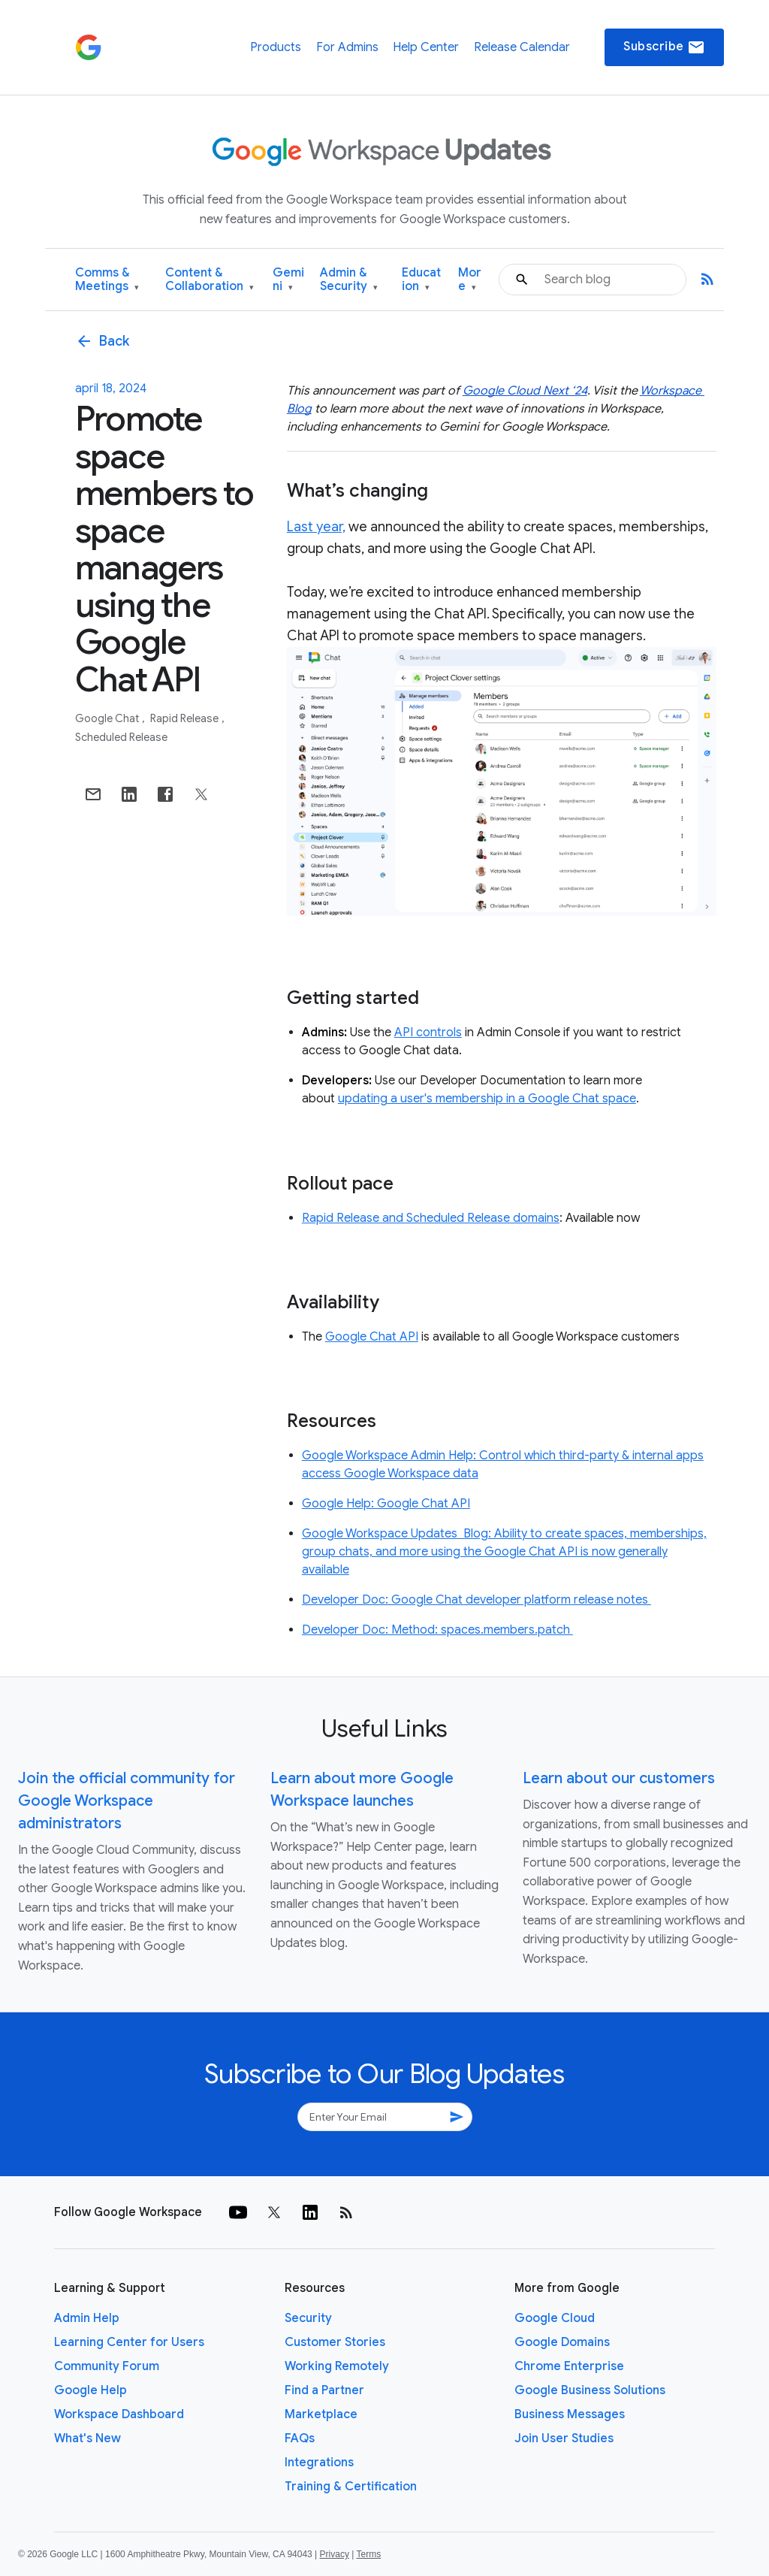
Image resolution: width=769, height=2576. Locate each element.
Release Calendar (522, 47)
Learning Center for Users (129, 2342)
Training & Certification (351, 2486)
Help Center (426, 47)
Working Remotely (337, 2366)
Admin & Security (349, 280)
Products (275, 47)
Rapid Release (185, 718)
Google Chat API (371, 1336)
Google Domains (562, 2342)
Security (308, 2318)
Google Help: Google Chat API (386, 1503)
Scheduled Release (121, 737)
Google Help (90, 2390)
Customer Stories (335, 2342)
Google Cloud (554, 2318)
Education (421, 280)
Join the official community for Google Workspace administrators (126, 1801)
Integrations (319, 2462)
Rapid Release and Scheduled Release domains (430, 1218)
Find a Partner (324, 2390)
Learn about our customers (619, 1778)
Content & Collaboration (209, 280)
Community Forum (106, 2366)
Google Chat (108, 718)
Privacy (334, 2554)
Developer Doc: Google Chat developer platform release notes (476, 1599)
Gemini (288, 280)
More (469, 280)
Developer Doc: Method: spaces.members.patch (437, 1629)
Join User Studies (564, 2438)
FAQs (300, 2438)
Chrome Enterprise (569, 2366)
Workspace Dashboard (119, 2414)
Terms (368, 2554)
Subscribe (664, 47)
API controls (428, 1032)
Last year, (316, 527)
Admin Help (86, 2318)
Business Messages (569, 2414)
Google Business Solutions (589, 2390)
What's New (87, 2438)
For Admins (347, 47)
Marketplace (321, 2414)
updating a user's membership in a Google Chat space (487, 1098)
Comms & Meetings (107, 280)
